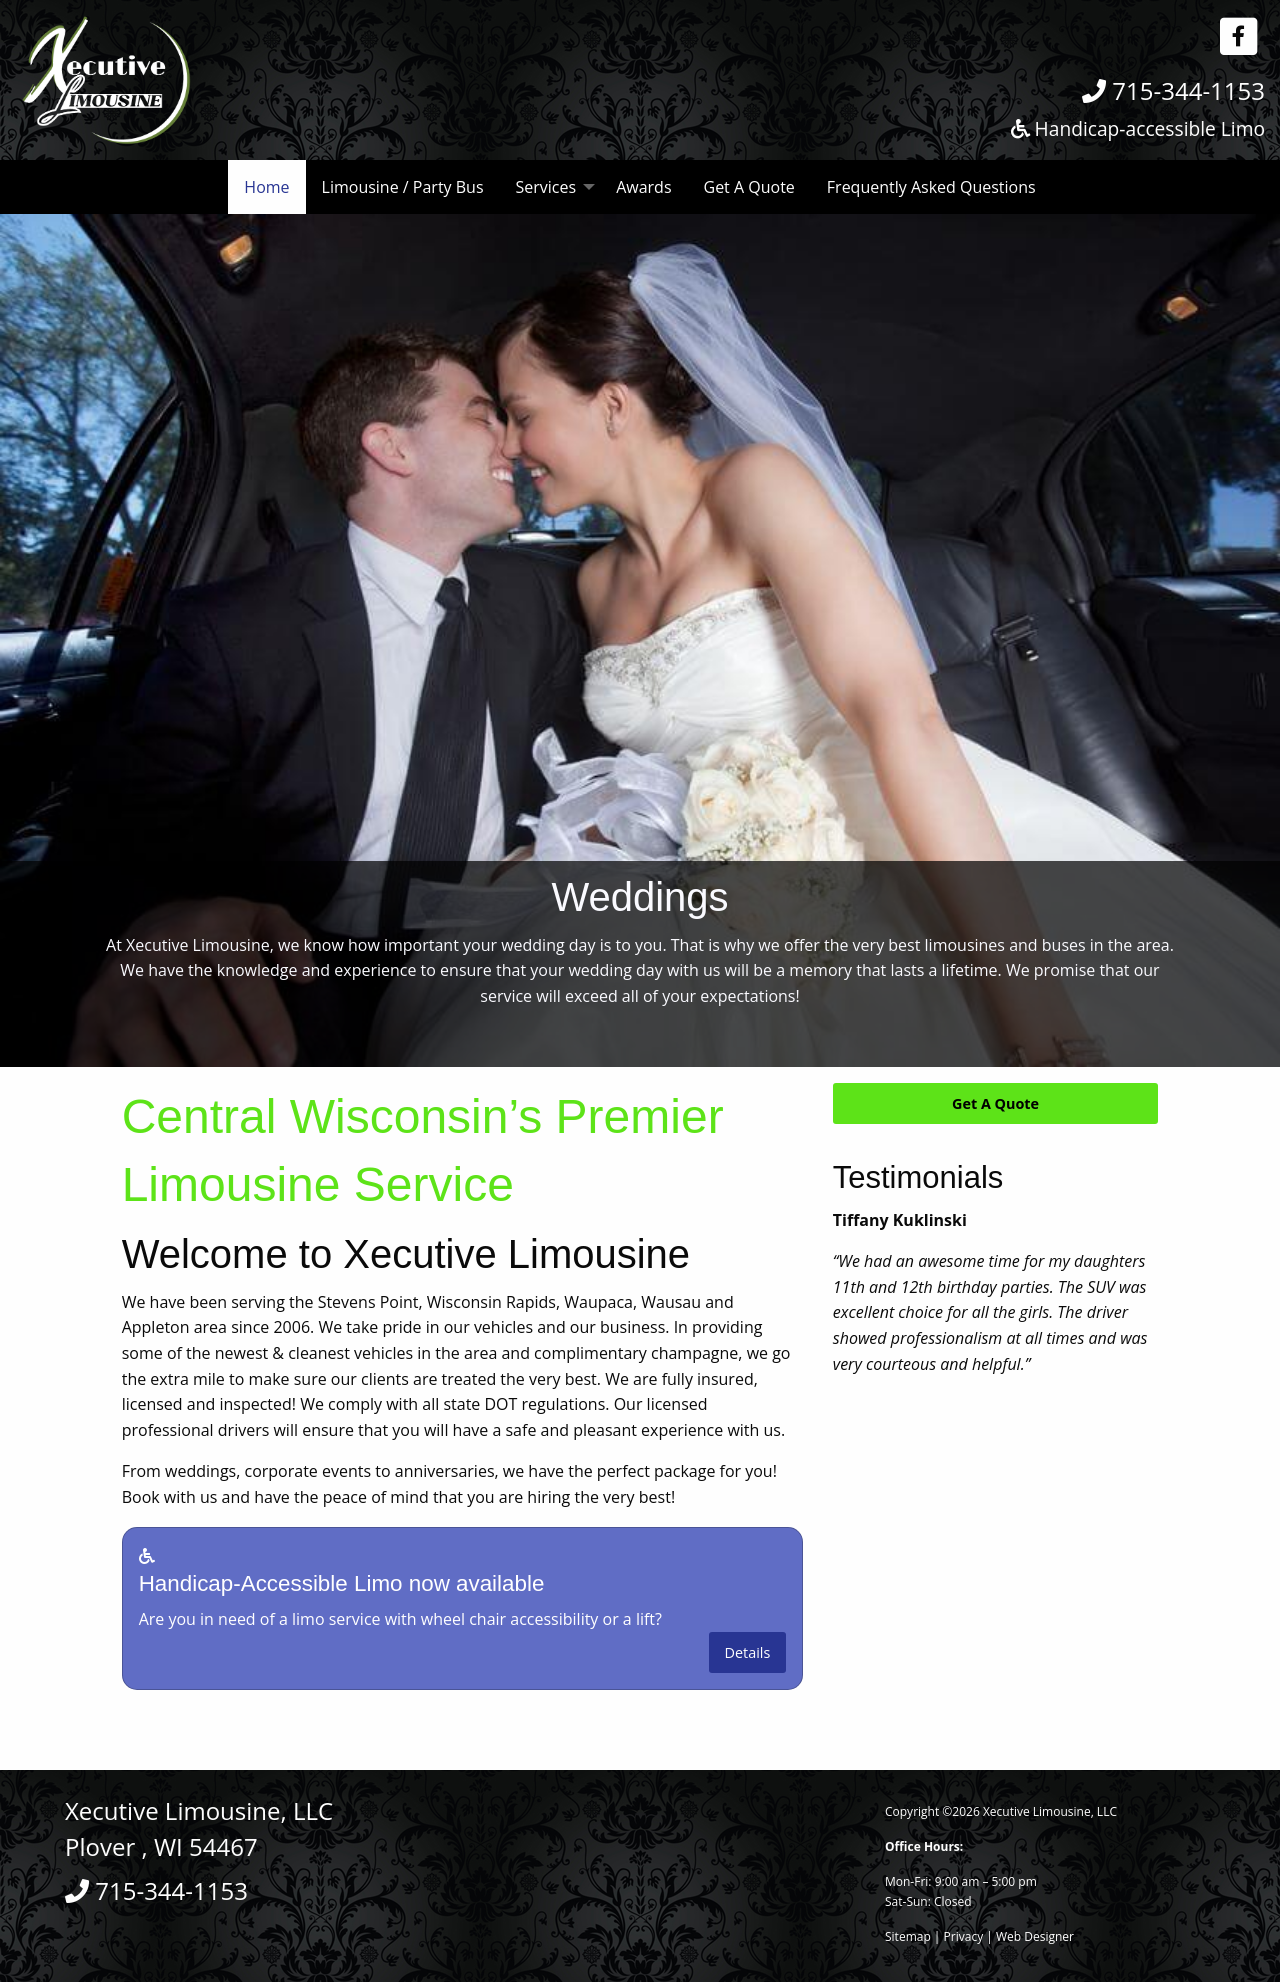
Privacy (964, 1936)
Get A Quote (995, 1103)
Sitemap (908, 1936)
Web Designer (1035, 1936)
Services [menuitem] (546, 187)
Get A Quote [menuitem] (749, 187)
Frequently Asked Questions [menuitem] (931, 187)
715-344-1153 (1173, 90)
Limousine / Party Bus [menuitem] (403, 187)
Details (748, 1652)
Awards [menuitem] (643, 187)
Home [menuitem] (266, 187)
